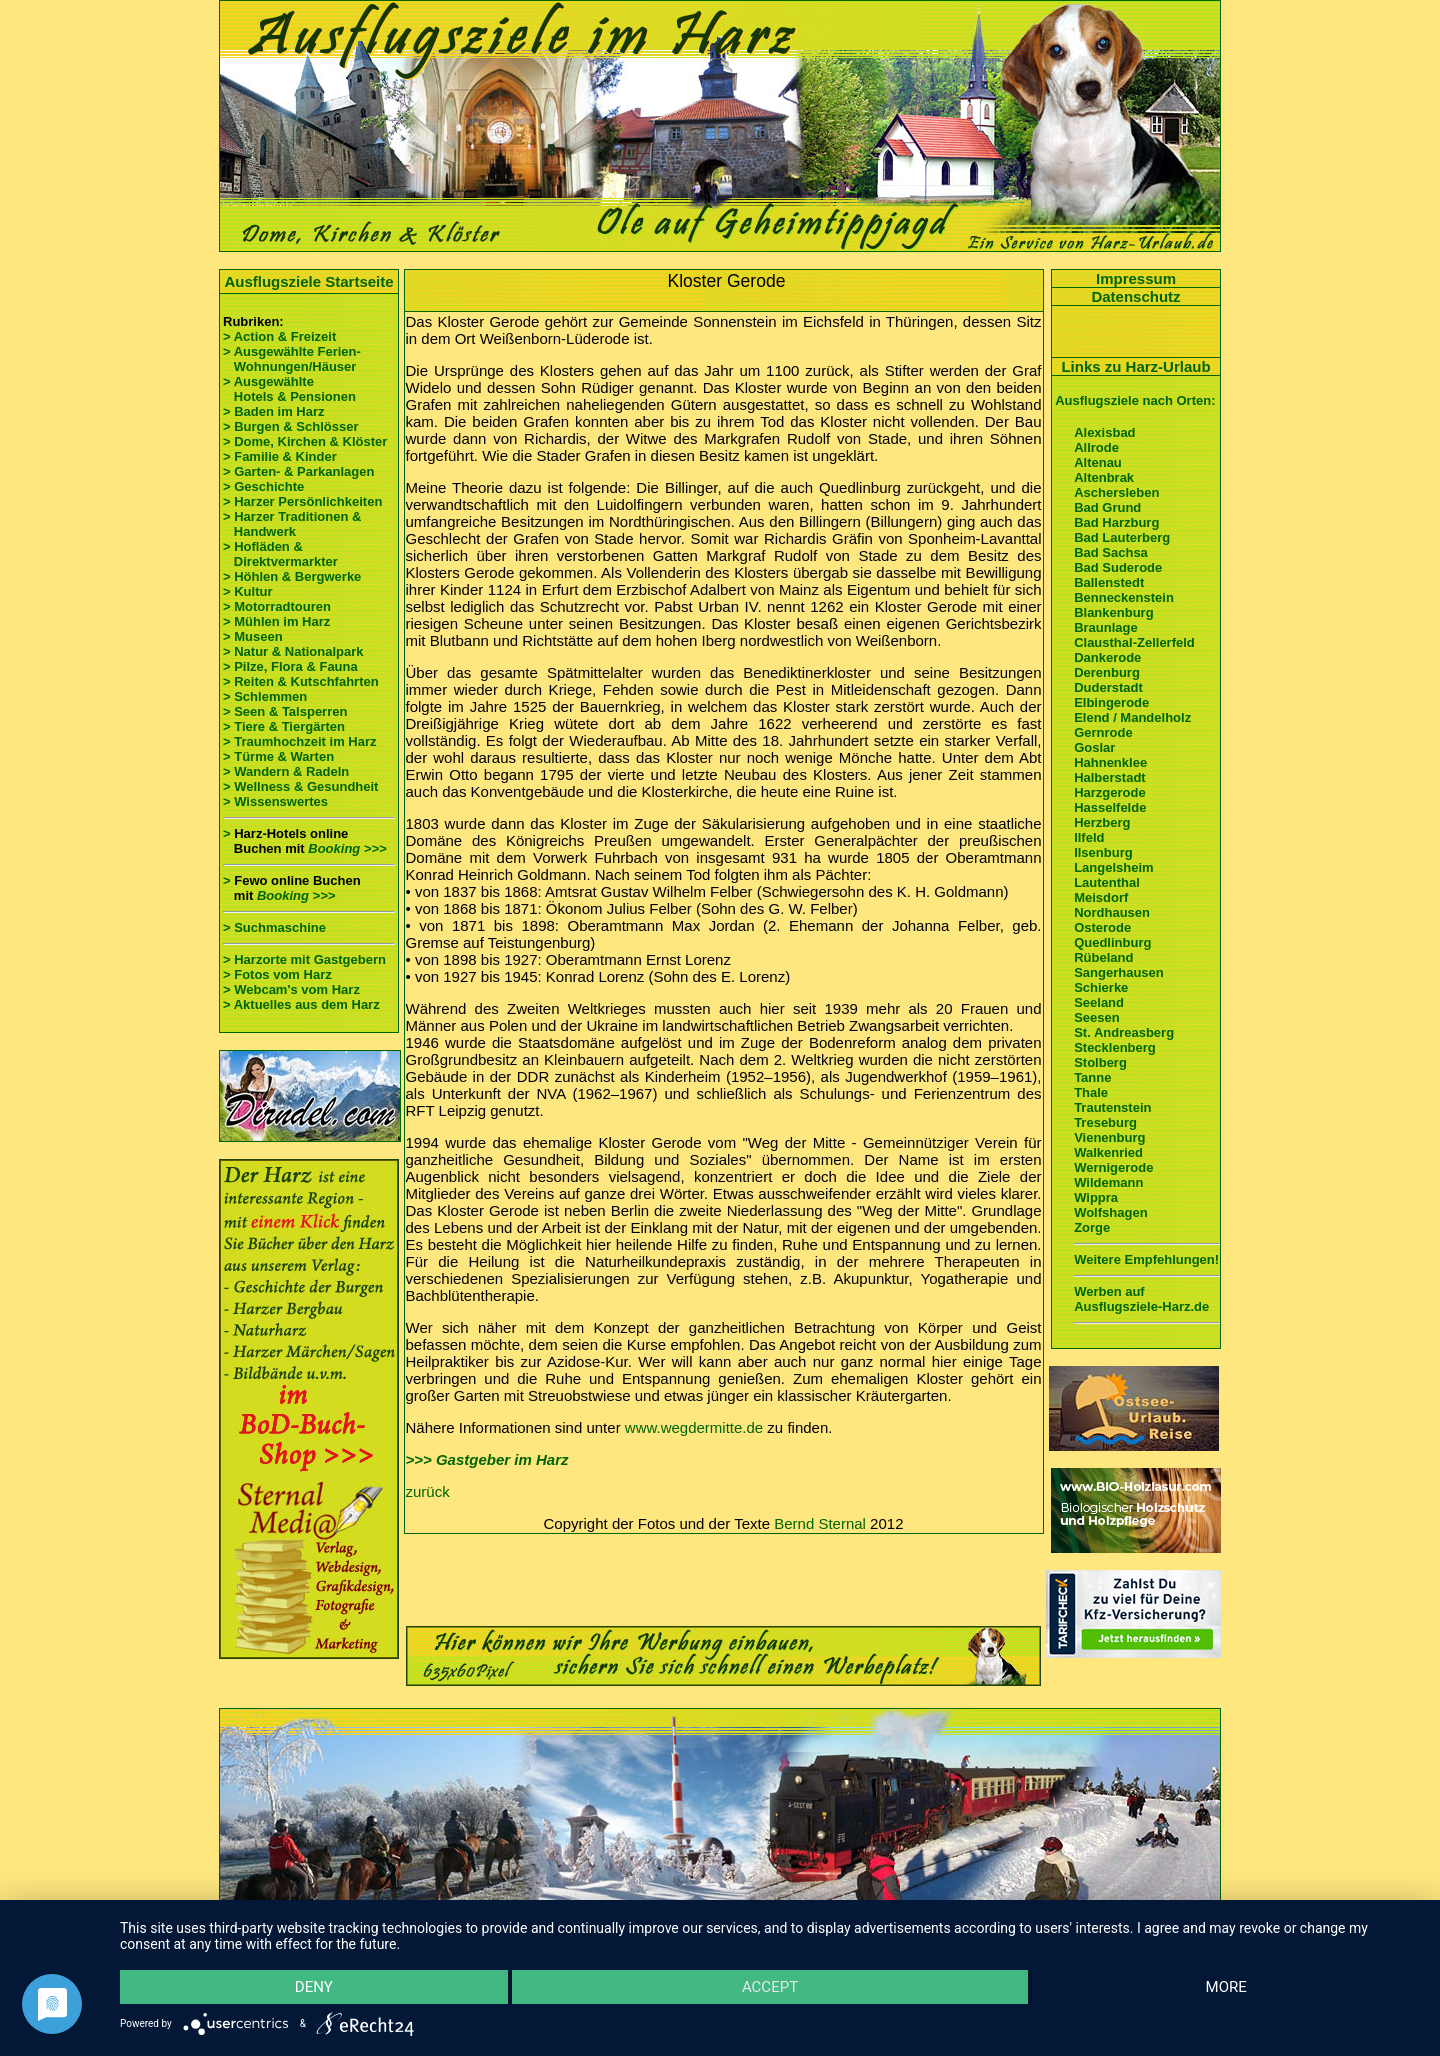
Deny (314, 1987)
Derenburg (1107, 672)
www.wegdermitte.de (694, 1427)
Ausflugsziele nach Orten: (1135, 400)
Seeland (1099, 1002)
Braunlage (1106, 627)
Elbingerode (1111, 702)
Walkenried (1108, 1152)
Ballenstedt (1109, 582)
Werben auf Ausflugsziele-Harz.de (1141, 1299)
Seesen (1097, 1017)
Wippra (1096, 1197)
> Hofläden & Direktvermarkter (280, 554)
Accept (770, 1987)
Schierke (1101, 987)
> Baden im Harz (274, 411)
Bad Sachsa (1111, 552)
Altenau (1098, 462)
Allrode (1096, 447)
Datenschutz (1135, 296)
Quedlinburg (1112, 942)
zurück (428, 1491)
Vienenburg (1109, 1137)
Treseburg (1105, 1122)
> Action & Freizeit (279, 336)
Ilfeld (1089, 837)
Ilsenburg (1103, 852)
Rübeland (1103, 957)
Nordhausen (1112, 912)
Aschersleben (1116, 492)
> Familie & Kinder (280, 456)
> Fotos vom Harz (277, 974)
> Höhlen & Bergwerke (292, 576)
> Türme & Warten (278, 756)
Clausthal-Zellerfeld (1134, 642)
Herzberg (1102, 822)
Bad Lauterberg (1122, 537)
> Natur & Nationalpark (293, 651)
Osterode (1102, 927)
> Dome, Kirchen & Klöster (305, 441)
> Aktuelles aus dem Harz (301, 1004)
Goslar (1094, 747)
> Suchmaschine (274, 927)
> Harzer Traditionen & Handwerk (292, 524)
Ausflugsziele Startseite (308, 281)
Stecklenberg (1115, 1047)
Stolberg (1100, 1062)
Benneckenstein (1124, 597)
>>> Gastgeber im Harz (487, 1459)
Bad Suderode (1118, 567)
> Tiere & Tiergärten (284, 726)
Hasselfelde (1110, 807)
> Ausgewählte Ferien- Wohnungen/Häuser (293, 359)
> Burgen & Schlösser (290, 426)
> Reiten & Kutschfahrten (301, 681)
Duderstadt (1108, 687)
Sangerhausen (1119, 972)
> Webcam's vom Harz (291, 989)
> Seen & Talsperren (285, 711)
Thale (1091, 1092)
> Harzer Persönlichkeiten (302, 501)
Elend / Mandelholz (1132, 717)
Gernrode (1103, 732)
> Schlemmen (265, 696)
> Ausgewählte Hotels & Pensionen (289, 389)
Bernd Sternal (820, 1523)
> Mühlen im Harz (276, 621)
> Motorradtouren (277, 606)
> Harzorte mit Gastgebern (304, 959)
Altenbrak (1104, 477)
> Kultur (247, 591)
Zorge (1092, 1227)
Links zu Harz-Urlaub (1135, 366)
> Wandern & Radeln (286, 771)
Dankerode (1107, 657)
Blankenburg (1113, 612)
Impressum (1136, 278)
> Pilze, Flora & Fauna (290, 666)
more (1226, 1987)
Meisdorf (1101, 897)
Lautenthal (1107, 882)
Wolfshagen (1110, 1212)
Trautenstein (1112, 1107)
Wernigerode (1113, 1167)
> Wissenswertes (275, 801)
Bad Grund (1107, 507)
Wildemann (1108, 1182)
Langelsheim (1113, 867)
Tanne (1092, 1077)
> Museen (253, 636)
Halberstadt (1110, 777)
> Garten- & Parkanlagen (298, 471)
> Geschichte (263, 486)
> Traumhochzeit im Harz (300, 741)
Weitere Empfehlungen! (1146, 1259)
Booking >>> (347, 848)
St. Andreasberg (1124, 1032)
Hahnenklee (1110, 762)
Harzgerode (1110, 792)
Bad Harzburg (1116, 522)
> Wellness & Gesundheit (300, 786)
